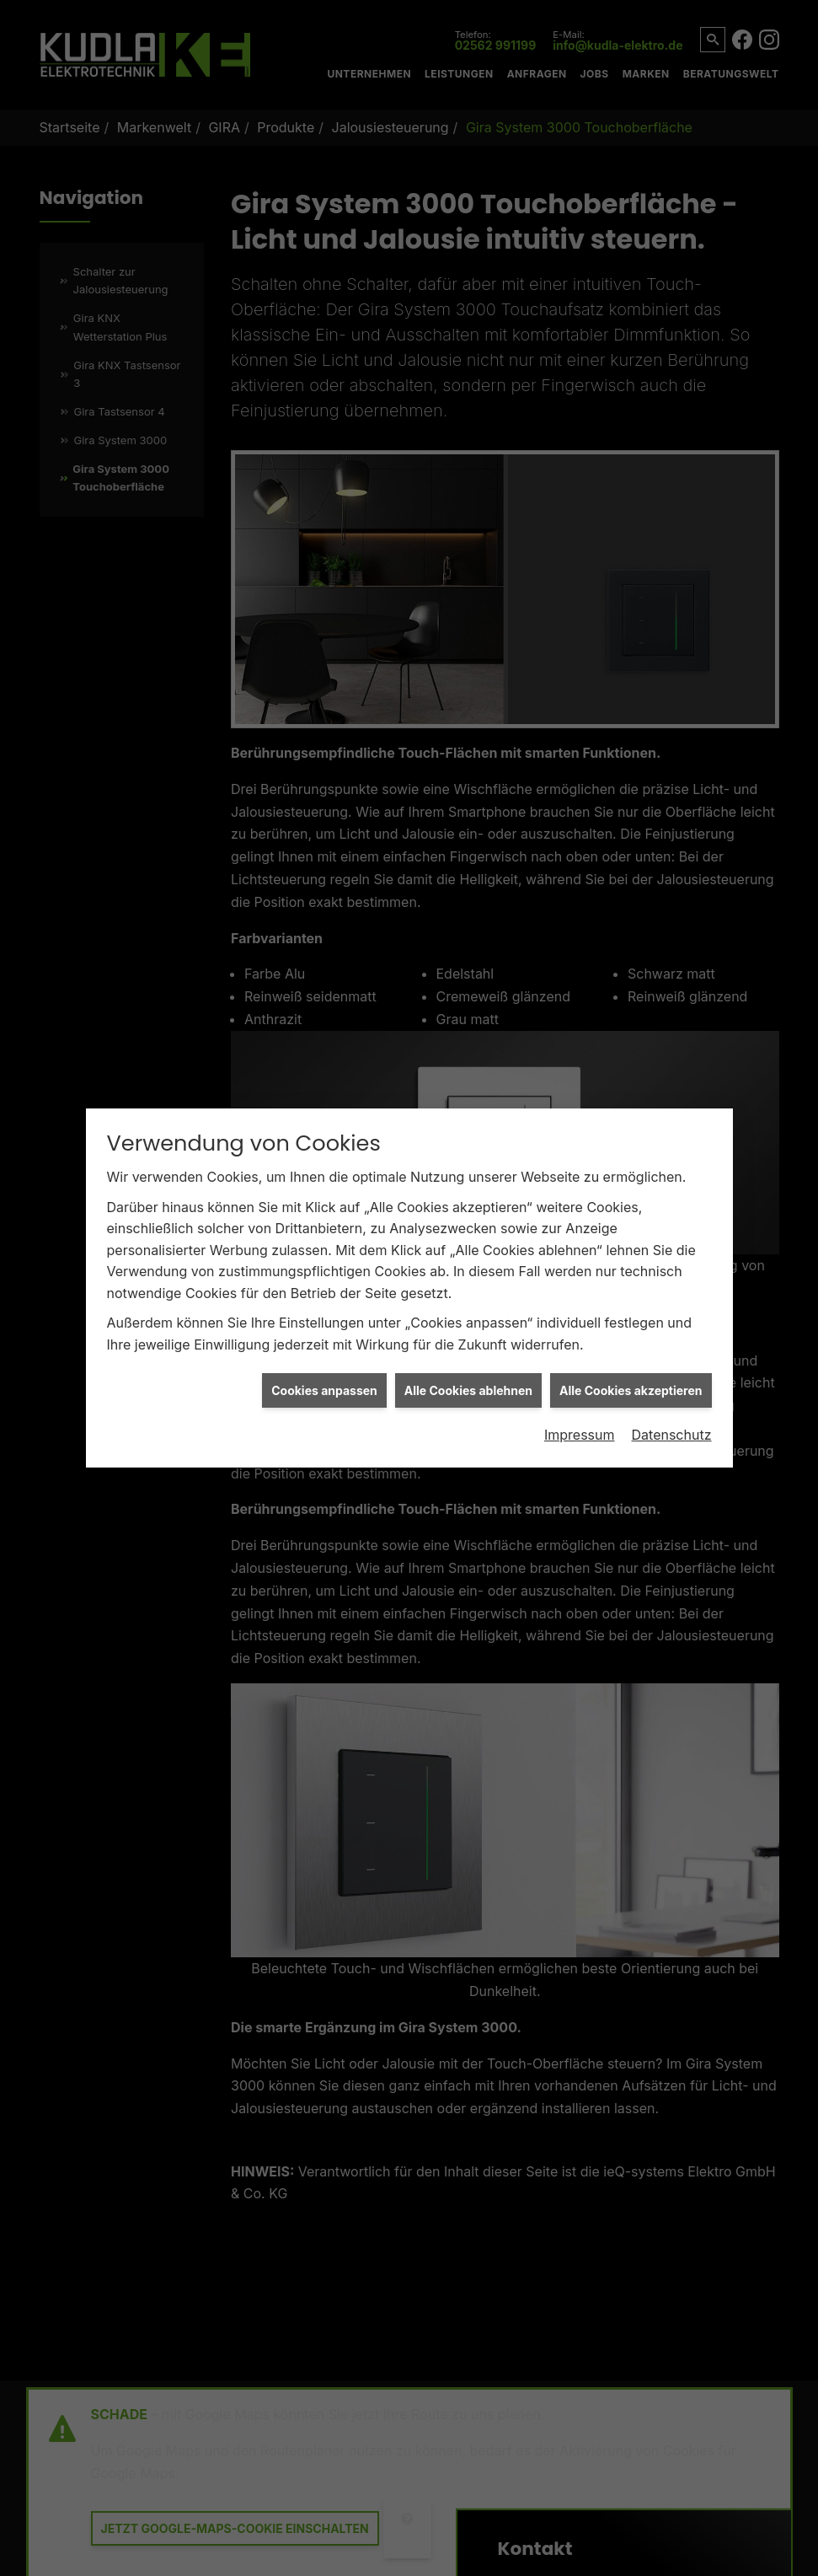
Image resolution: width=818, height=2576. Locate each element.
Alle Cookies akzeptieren (630, 1335)
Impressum (579, 1380)
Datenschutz (672, 1380)
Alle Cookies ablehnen (468, 1335)
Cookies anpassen (324, 1335)
